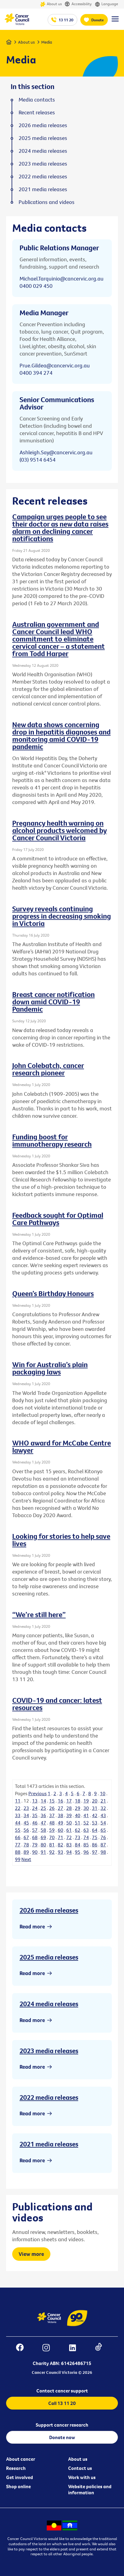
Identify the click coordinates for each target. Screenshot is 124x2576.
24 (35, 1808)
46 (35, 1823)
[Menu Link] (115, 21)
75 (94, 1837)
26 (52, 1808)
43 (103, 1815)
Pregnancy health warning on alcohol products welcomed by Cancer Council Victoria (59, 830)
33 (17, 1815)
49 (60, 1823)
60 (60, 1830)
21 (103, 1801)
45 (26, 1823)
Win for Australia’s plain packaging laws (50, 1368)
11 (17, 1801)
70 (52, 1837)
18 (77, 1801)
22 (17, 1808)
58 (43, 1830)
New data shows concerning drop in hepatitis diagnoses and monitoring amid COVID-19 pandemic (61, 735)
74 (86, 1837)
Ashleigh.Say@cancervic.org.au (56, 452)
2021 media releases (49, 2144)
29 (77, 1808)
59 (52, 1830)
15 (52, 1801)
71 (60, 1837)
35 (35, 1815)
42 (94, 1815)
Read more (32, 1926)
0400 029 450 (36, 285)
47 (43, 1823)
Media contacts (37, 99)
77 (17, 1845)
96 (86, 1852)
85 (86, 1845)
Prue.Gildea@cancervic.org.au (55, 365)
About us (51, 4)
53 (94, 1823)
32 (103, 1808)
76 (103, 1837)
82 (60, 1845)
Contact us (80, 2468)
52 (86, 1823)
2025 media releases (49, 1957)
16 (60, 1801)
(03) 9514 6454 (38, 459)
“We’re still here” (39, 1614)
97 (94, 1852)
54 (103, 1823)
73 (77, 1837)
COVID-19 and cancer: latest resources (57, 1703)
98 (103, 1852)
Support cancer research (62, 2425)
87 (103, 1845)
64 (94, 1830)
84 (77, 1845)
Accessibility (78, 4)
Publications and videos (47, 202)
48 (52, 1823)
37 (52, 1815)
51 (77, 1823)
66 (17, 1837)
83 (69, 1845)
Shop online (18, 2486)
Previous (37, 1793)
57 (35, 1830)
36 (43, 1815)
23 (26, 1808)
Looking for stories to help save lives (61, 1539)
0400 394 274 (36, 372)
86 (94, 1845)
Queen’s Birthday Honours (53, 1293)
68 (35, 1837)
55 (17, 1830)
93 (60, 1852)
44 (17, 1823)
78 (26, 1845)
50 (69, 1823)
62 (77, 1830)
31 (94, 1808)
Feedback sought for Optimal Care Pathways (57, 1218)
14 (43, 1801)
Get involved (19, 2477)
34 (26, 1815)
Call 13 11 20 (62, 2403)
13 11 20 (66, 19)
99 (17, 1859)
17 (69, 1801)
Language (106, 4)
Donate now (62, 2437)
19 (86, 1801)
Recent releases (37, 112)
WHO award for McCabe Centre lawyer (61, 1446)
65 (103, 1830)
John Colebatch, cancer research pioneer (48, 1069)
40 (77, 1815)
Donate (97, 19)
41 (86, 1815)
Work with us (82, 2477)
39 (69, 1815)
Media (46, 42)
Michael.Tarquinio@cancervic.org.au (62, 278)
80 (43, 1845)
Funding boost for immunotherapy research (52, 1140)
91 (43, 1852)
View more (31, 2253)
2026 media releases (49, 1910)
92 (52, 1852)
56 (26, 1830)
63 (86, 1830)
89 (26, 1852)
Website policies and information (89, 2489)
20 (94, 1801)
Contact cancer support (62, 2391)
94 (69, 1852)
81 (52, 1845)
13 (35, 1801)
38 (60, 1815)
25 (43, 1808)
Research (16, 2468)
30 (86, 1808)
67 (26, 1837)
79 (35, 1845)
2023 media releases (49, 2050)
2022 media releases (49, 2097)
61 (69, 1830)
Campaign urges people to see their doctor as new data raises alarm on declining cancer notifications (60, 527)
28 (69, 1808)
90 (35, 1852)
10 (102, 1793)
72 (69, 1837)
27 (60, 1808)
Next (26, 1859)
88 (17, 1852)
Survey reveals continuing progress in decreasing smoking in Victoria (61, 916)
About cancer (20, 2459)
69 (43, 1837)
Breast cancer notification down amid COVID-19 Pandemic (53, 1001)
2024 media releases (49, 2003)
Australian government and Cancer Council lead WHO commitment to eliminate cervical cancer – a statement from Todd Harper (58, 639)
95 (77, 1852)
